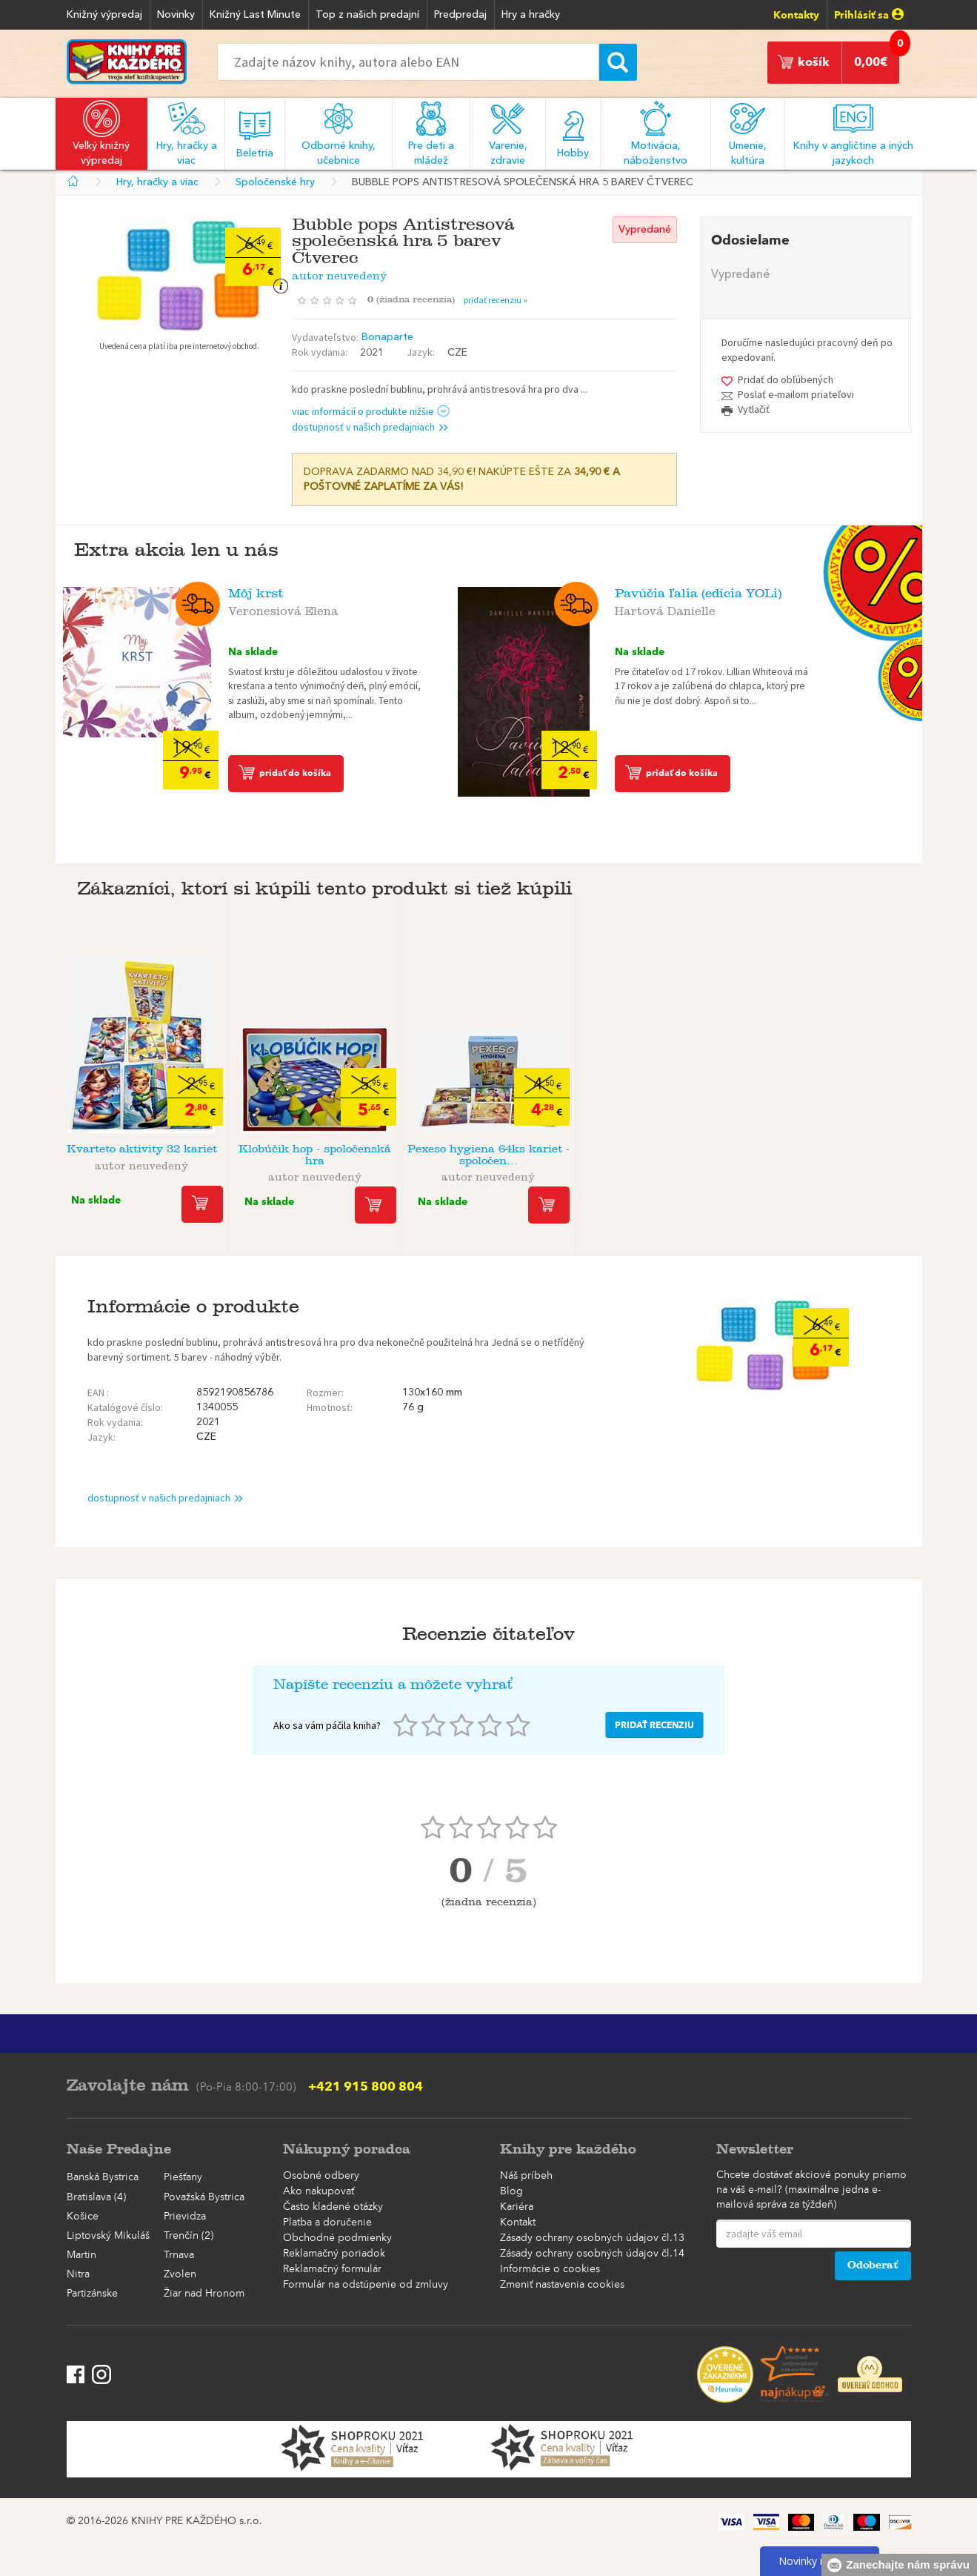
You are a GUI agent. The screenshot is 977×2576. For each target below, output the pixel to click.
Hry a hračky (530, 15)
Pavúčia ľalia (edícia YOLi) (698, 593)
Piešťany (183, 2177)
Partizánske (92, 2293)
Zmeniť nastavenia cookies (562, 2285)
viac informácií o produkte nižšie (371, 411)
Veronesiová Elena (283, 608)
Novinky (176, 15)
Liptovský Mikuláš (108, 2236)
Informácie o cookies (550, 2269)
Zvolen (180, 2274)
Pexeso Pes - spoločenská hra (661, 1154)
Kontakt (518, 2222)
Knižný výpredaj (104, 15)
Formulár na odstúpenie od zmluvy (365, 2285)
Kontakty (796, 15)
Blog (511, 2191)
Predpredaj (460, 15)
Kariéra (516, 2207)
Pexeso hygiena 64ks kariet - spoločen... (488, 1154)
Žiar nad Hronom (204, 2293)
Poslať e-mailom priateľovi (796, 394)
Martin (81, 2255)
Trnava (179, 2255)
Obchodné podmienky (337, 2238)
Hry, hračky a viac (157, 182)
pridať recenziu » (495, 299)
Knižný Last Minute (255, 15)
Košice (83, 2216)
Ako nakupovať (318, 2191)
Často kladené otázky (333, 2207)
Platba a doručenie (327, 2222)
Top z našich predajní (367, 15)
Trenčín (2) (188, 2236)
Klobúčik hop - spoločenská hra (315, 1154)
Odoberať (872, 2265)
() (415, 299)
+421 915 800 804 (365, 2086)
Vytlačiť (754, 409)
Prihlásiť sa (869, 15)
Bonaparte (387, 337)
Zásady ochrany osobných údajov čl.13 (592, 2238)
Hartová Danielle (665, 608)
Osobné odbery (321, 2176)
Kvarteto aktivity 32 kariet (142, 1149)
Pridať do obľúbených (785, 379)
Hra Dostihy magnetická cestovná (835, 1154)
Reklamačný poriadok (334, 2253)
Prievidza (185, 2216)
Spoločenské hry (275, 182)
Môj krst (255, 593)
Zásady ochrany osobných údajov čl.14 (592, 2253)
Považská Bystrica (204, 2197)
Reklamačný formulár (332, 2269)
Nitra (78, 2274)
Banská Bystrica (103, 2177)
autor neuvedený (339, 273)
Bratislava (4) (96, 2197)
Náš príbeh (526, 2176)
